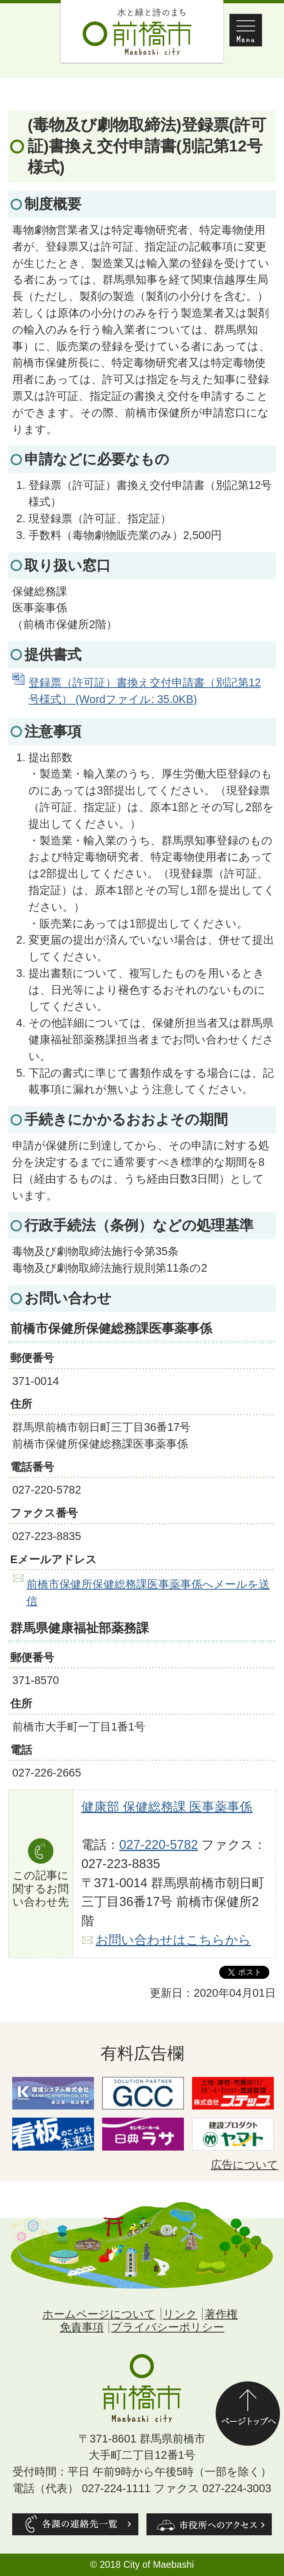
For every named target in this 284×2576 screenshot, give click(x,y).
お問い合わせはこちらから (173, 1940)
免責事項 (82, 2327)
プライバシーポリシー (167, 2327)
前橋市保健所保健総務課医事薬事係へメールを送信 (148, 1592)
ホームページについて (98, 2314)
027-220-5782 (158, 1845)
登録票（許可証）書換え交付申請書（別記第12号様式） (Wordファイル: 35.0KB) (144, 690)
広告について (244, 2164)
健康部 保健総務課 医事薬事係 (166, 1807)
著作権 (221, 2314)
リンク (180, 2314)
